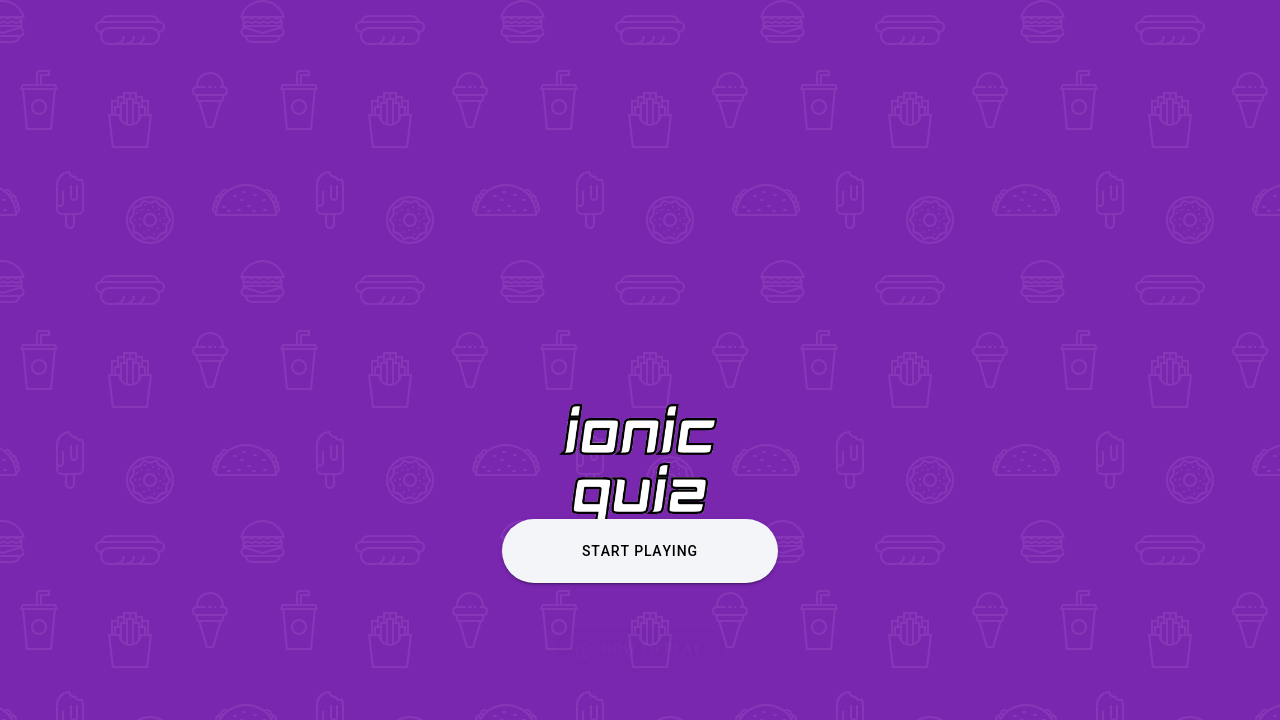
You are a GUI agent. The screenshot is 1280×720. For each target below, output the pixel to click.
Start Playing (640, 551)
